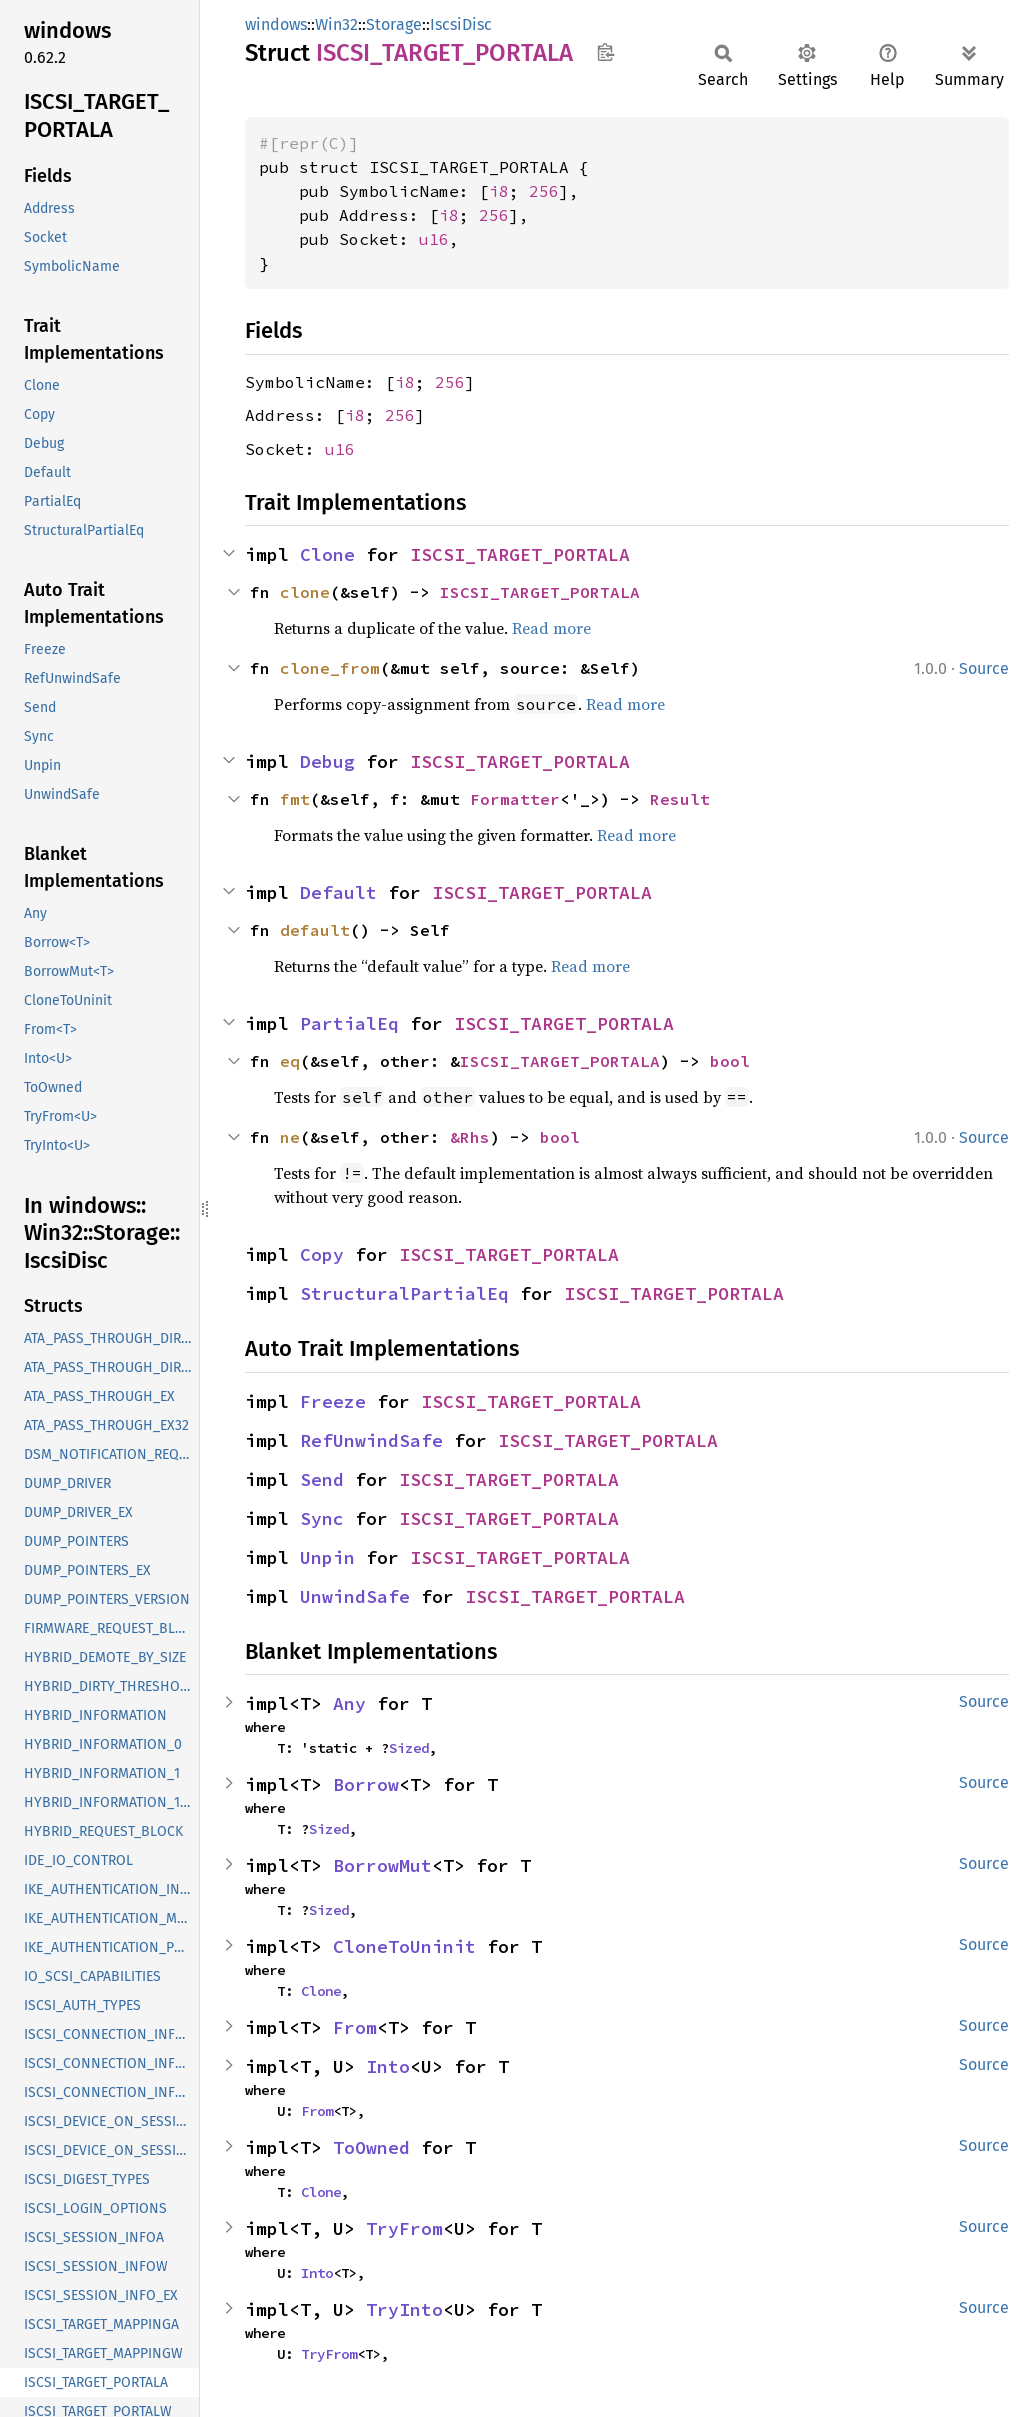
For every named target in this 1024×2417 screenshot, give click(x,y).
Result (680, 799)
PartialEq (349, 1023)
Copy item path (605, 52)
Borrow (366, 1784)
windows (276, 24)
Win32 (336, 24)
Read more (551, 628)
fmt (295, 799)
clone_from (330, 668)
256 (544, 191)
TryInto (404, 2309)
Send (322, 1479)
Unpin (327, 1557)
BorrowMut (382, 1865)
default (315, 930)
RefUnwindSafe (371, 1440)
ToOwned (371, 2147)
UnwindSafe (355, 1596)
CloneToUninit (404, 1946)
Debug (327, 761)
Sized (409, 1748)
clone (305, 592)
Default (338, 892)
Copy (322, 1254)
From (355, 2027)
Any (349, 1703)
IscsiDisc (461, 24)
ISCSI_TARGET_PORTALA (520, 554)
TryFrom (404, 2228)
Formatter (515, 799)
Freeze (333, 1401)
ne (290, 1137)
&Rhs (470, 1137)
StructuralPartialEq (404, 1293)
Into (388, 2066)
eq (290, 1061)
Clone (327, 554)
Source (984, 668)
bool (730, 1061)
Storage (394, 24)
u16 (434, 239)
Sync (322, 1518)
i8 (499, 191)
